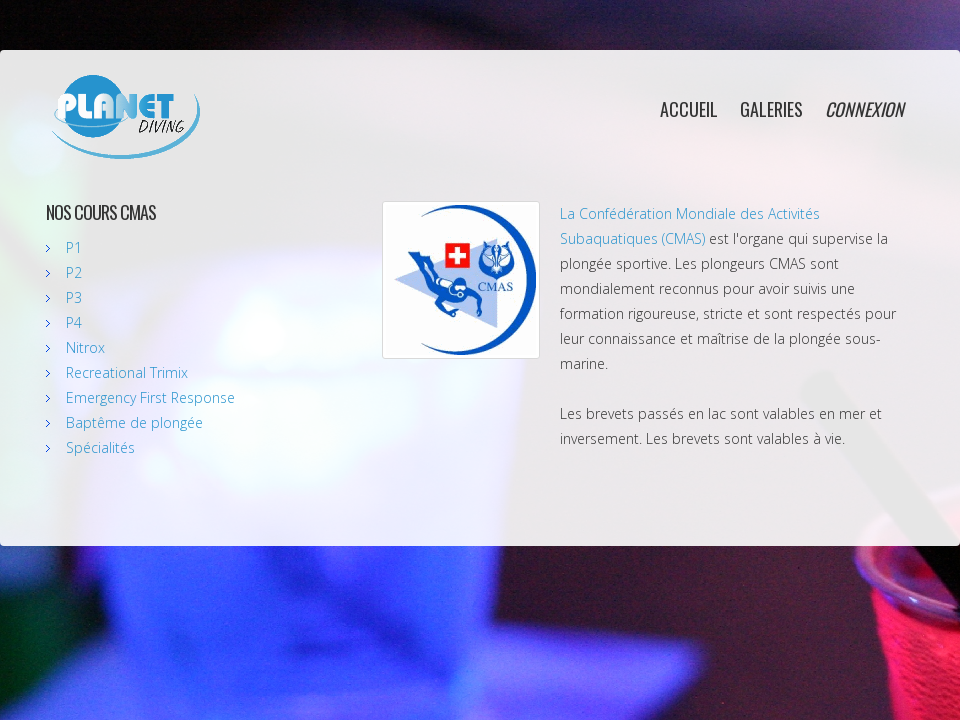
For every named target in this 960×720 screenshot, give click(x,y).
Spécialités (100, 447)
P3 (74, 297)
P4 (74, 322)
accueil (689, 109)
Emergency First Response (150, 397)
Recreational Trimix (127, 372)
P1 (74, 247)
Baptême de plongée (134, 422)
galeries (771, 109)
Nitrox (85, 347)
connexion (864, 109)
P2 (74, 272)
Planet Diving (125, 117)
